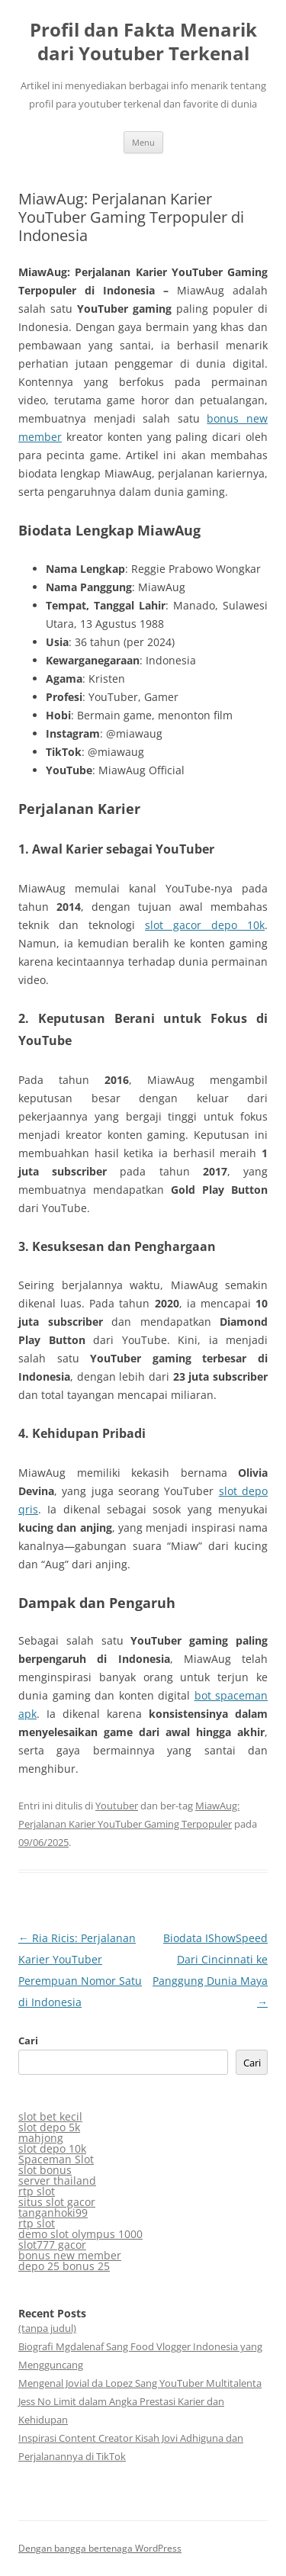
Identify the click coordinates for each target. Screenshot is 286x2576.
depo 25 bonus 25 (64, 2266)
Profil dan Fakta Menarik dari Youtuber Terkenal (143, 42)
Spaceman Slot (56, 2159)
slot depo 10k (52, 2148)
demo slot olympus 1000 (80, 2234)
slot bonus (45, 2170)
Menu (143, 142)
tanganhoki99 (53, 2212)
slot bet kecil (50, 2116)
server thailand (57, 2180)
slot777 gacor (52, 2244)
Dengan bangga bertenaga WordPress (100, 2548)
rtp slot (36, 2191)
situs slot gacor (56, 2202)
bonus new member (69, 2255)
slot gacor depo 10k (205, 925)
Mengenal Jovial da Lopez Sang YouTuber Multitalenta (140, 2383)
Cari (28, 2040)
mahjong (40, 2138)
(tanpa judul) (47, 2328)
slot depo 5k (49, 2127)
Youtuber (116, 1805)
